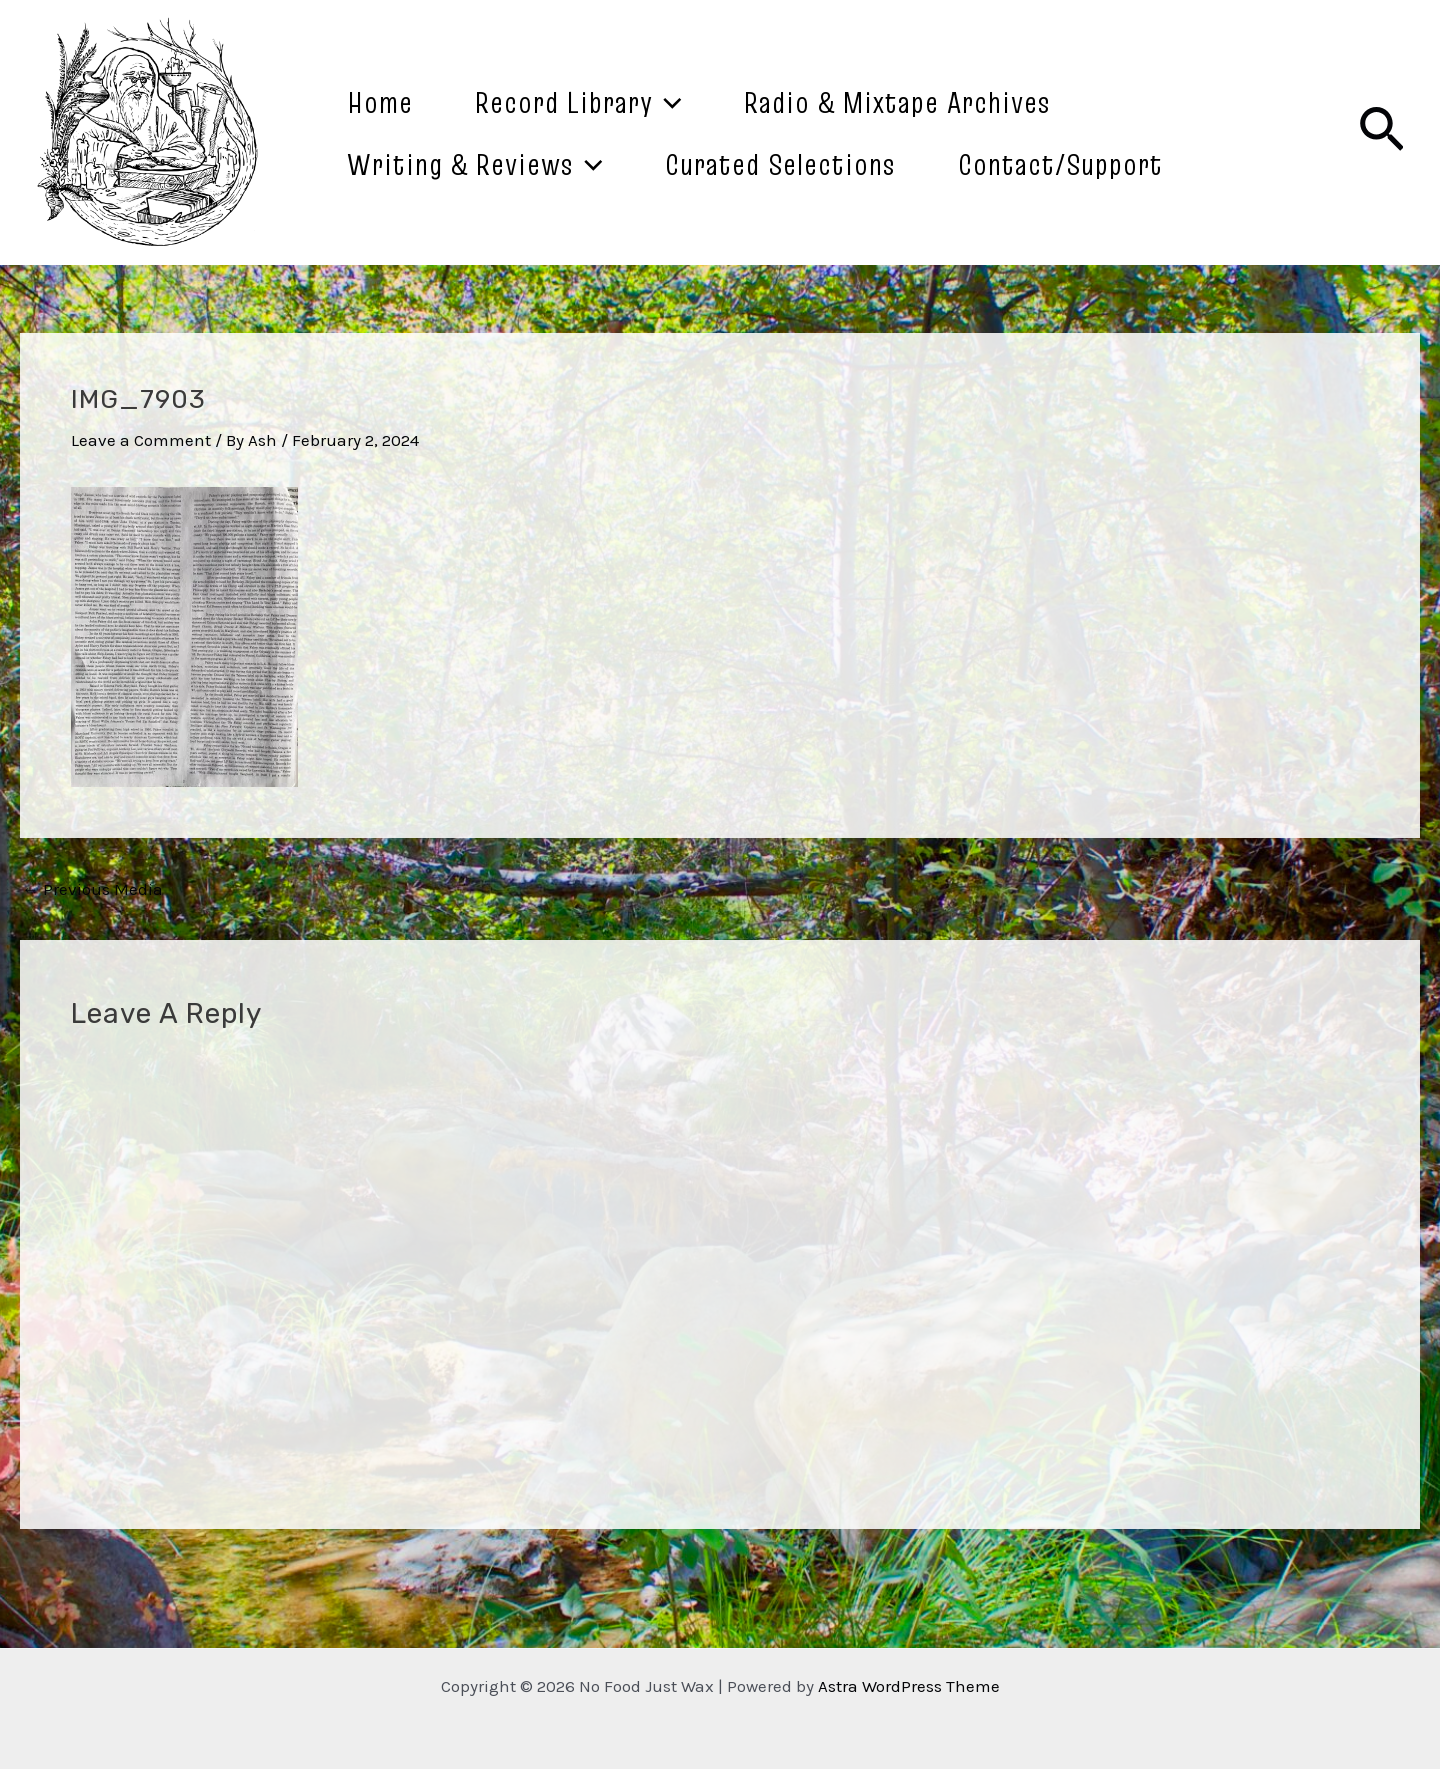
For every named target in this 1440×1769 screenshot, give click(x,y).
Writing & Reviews (475, 164)
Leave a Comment (141, 440)
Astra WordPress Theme (909, 1686)
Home (380, 102)
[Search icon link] (1381, 133)
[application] (667, 102)
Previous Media (92, 889)
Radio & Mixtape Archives (897, 102)
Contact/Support (1060, 164)
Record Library (578, 102)
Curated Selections (780, 164)
